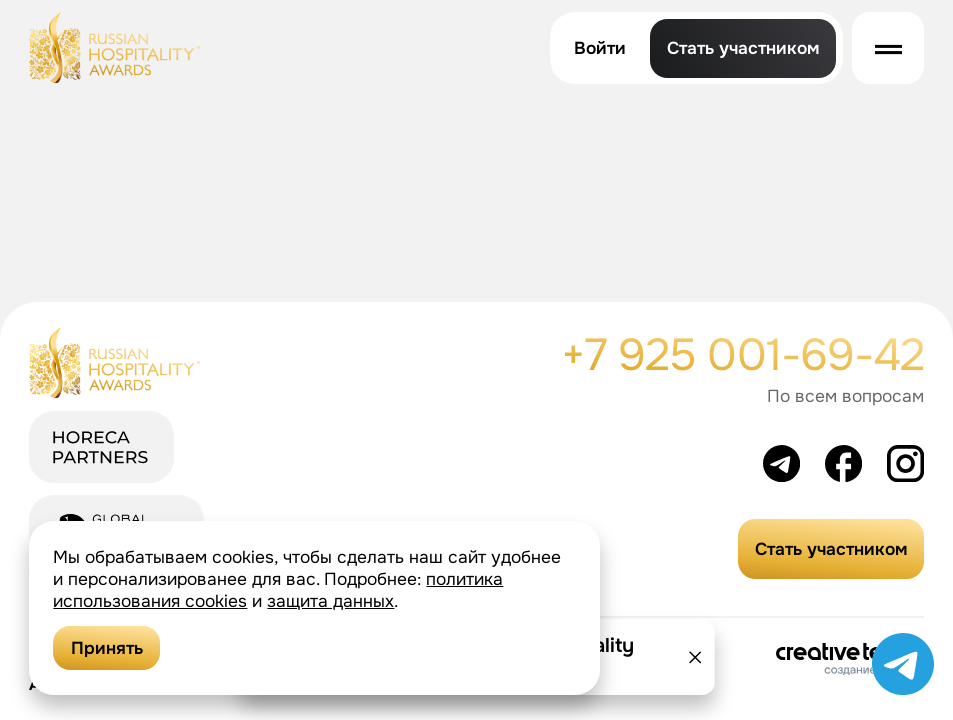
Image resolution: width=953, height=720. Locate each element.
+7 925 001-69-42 (743, 355)
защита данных (330, 601)
